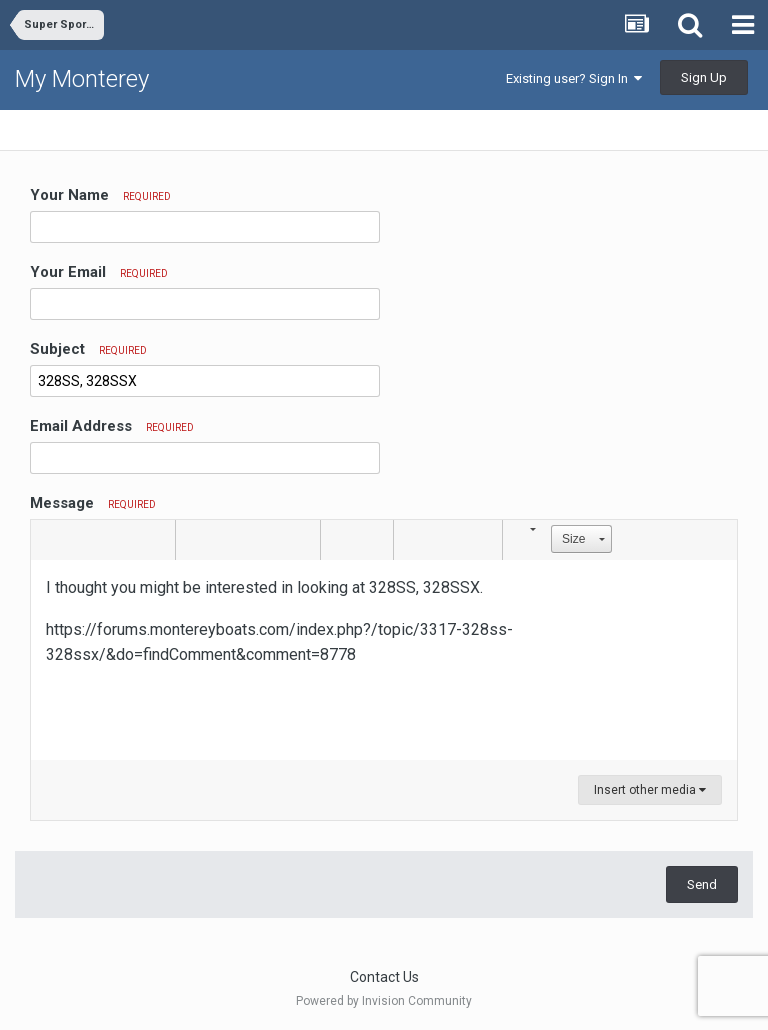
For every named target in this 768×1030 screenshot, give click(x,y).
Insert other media (650, 790)
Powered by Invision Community (384, 1001)
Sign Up (704, 77)
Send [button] (702, 884)
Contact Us (384, 977)
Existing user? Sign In (574, 78)
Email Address (112, 426)
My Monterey (82, 79)
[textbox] (384, 660)
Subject (88, 349)
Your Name (100, 195)
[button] (49, 540)
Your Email (99, 272)
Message (93, 503)
